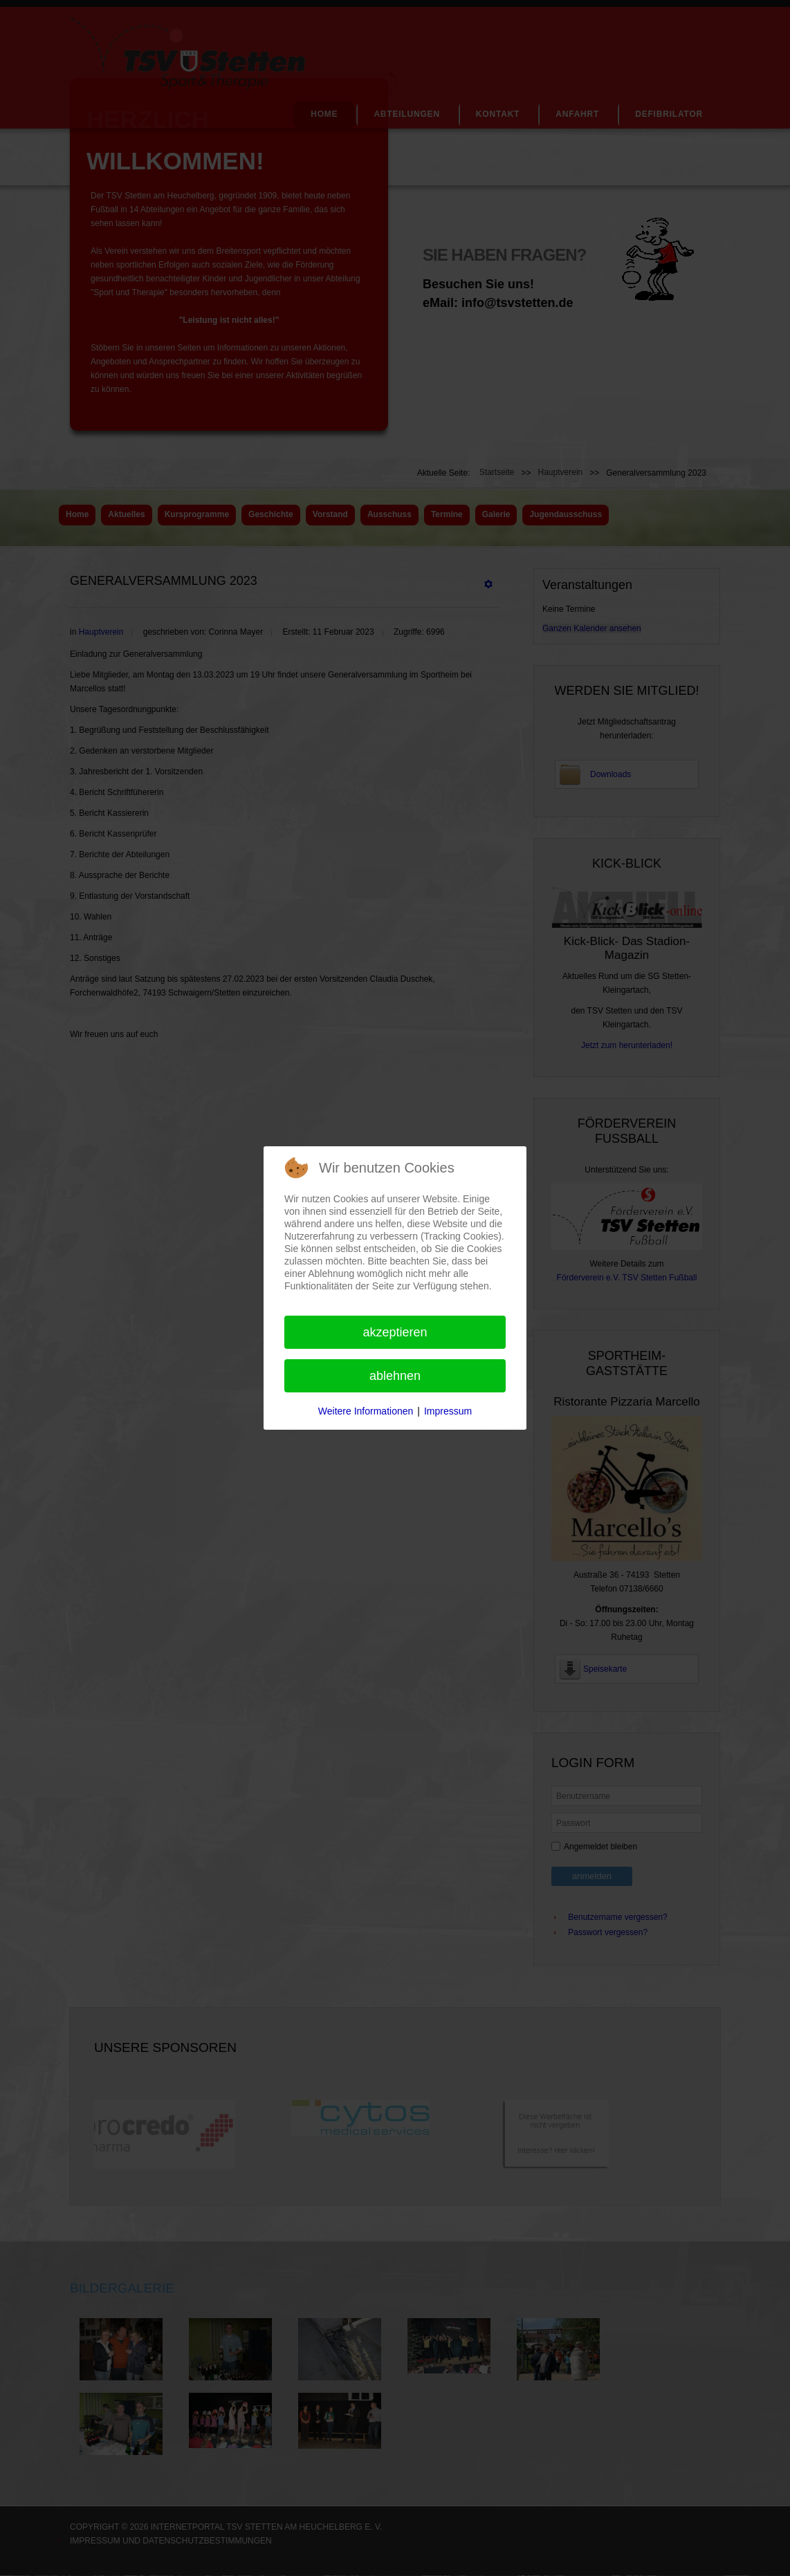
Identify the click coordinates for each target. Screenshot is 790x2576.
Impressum (448, 1411)
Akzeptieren (394, 1332)
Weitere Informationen (365, 1411)
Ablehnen (395, 1376)
